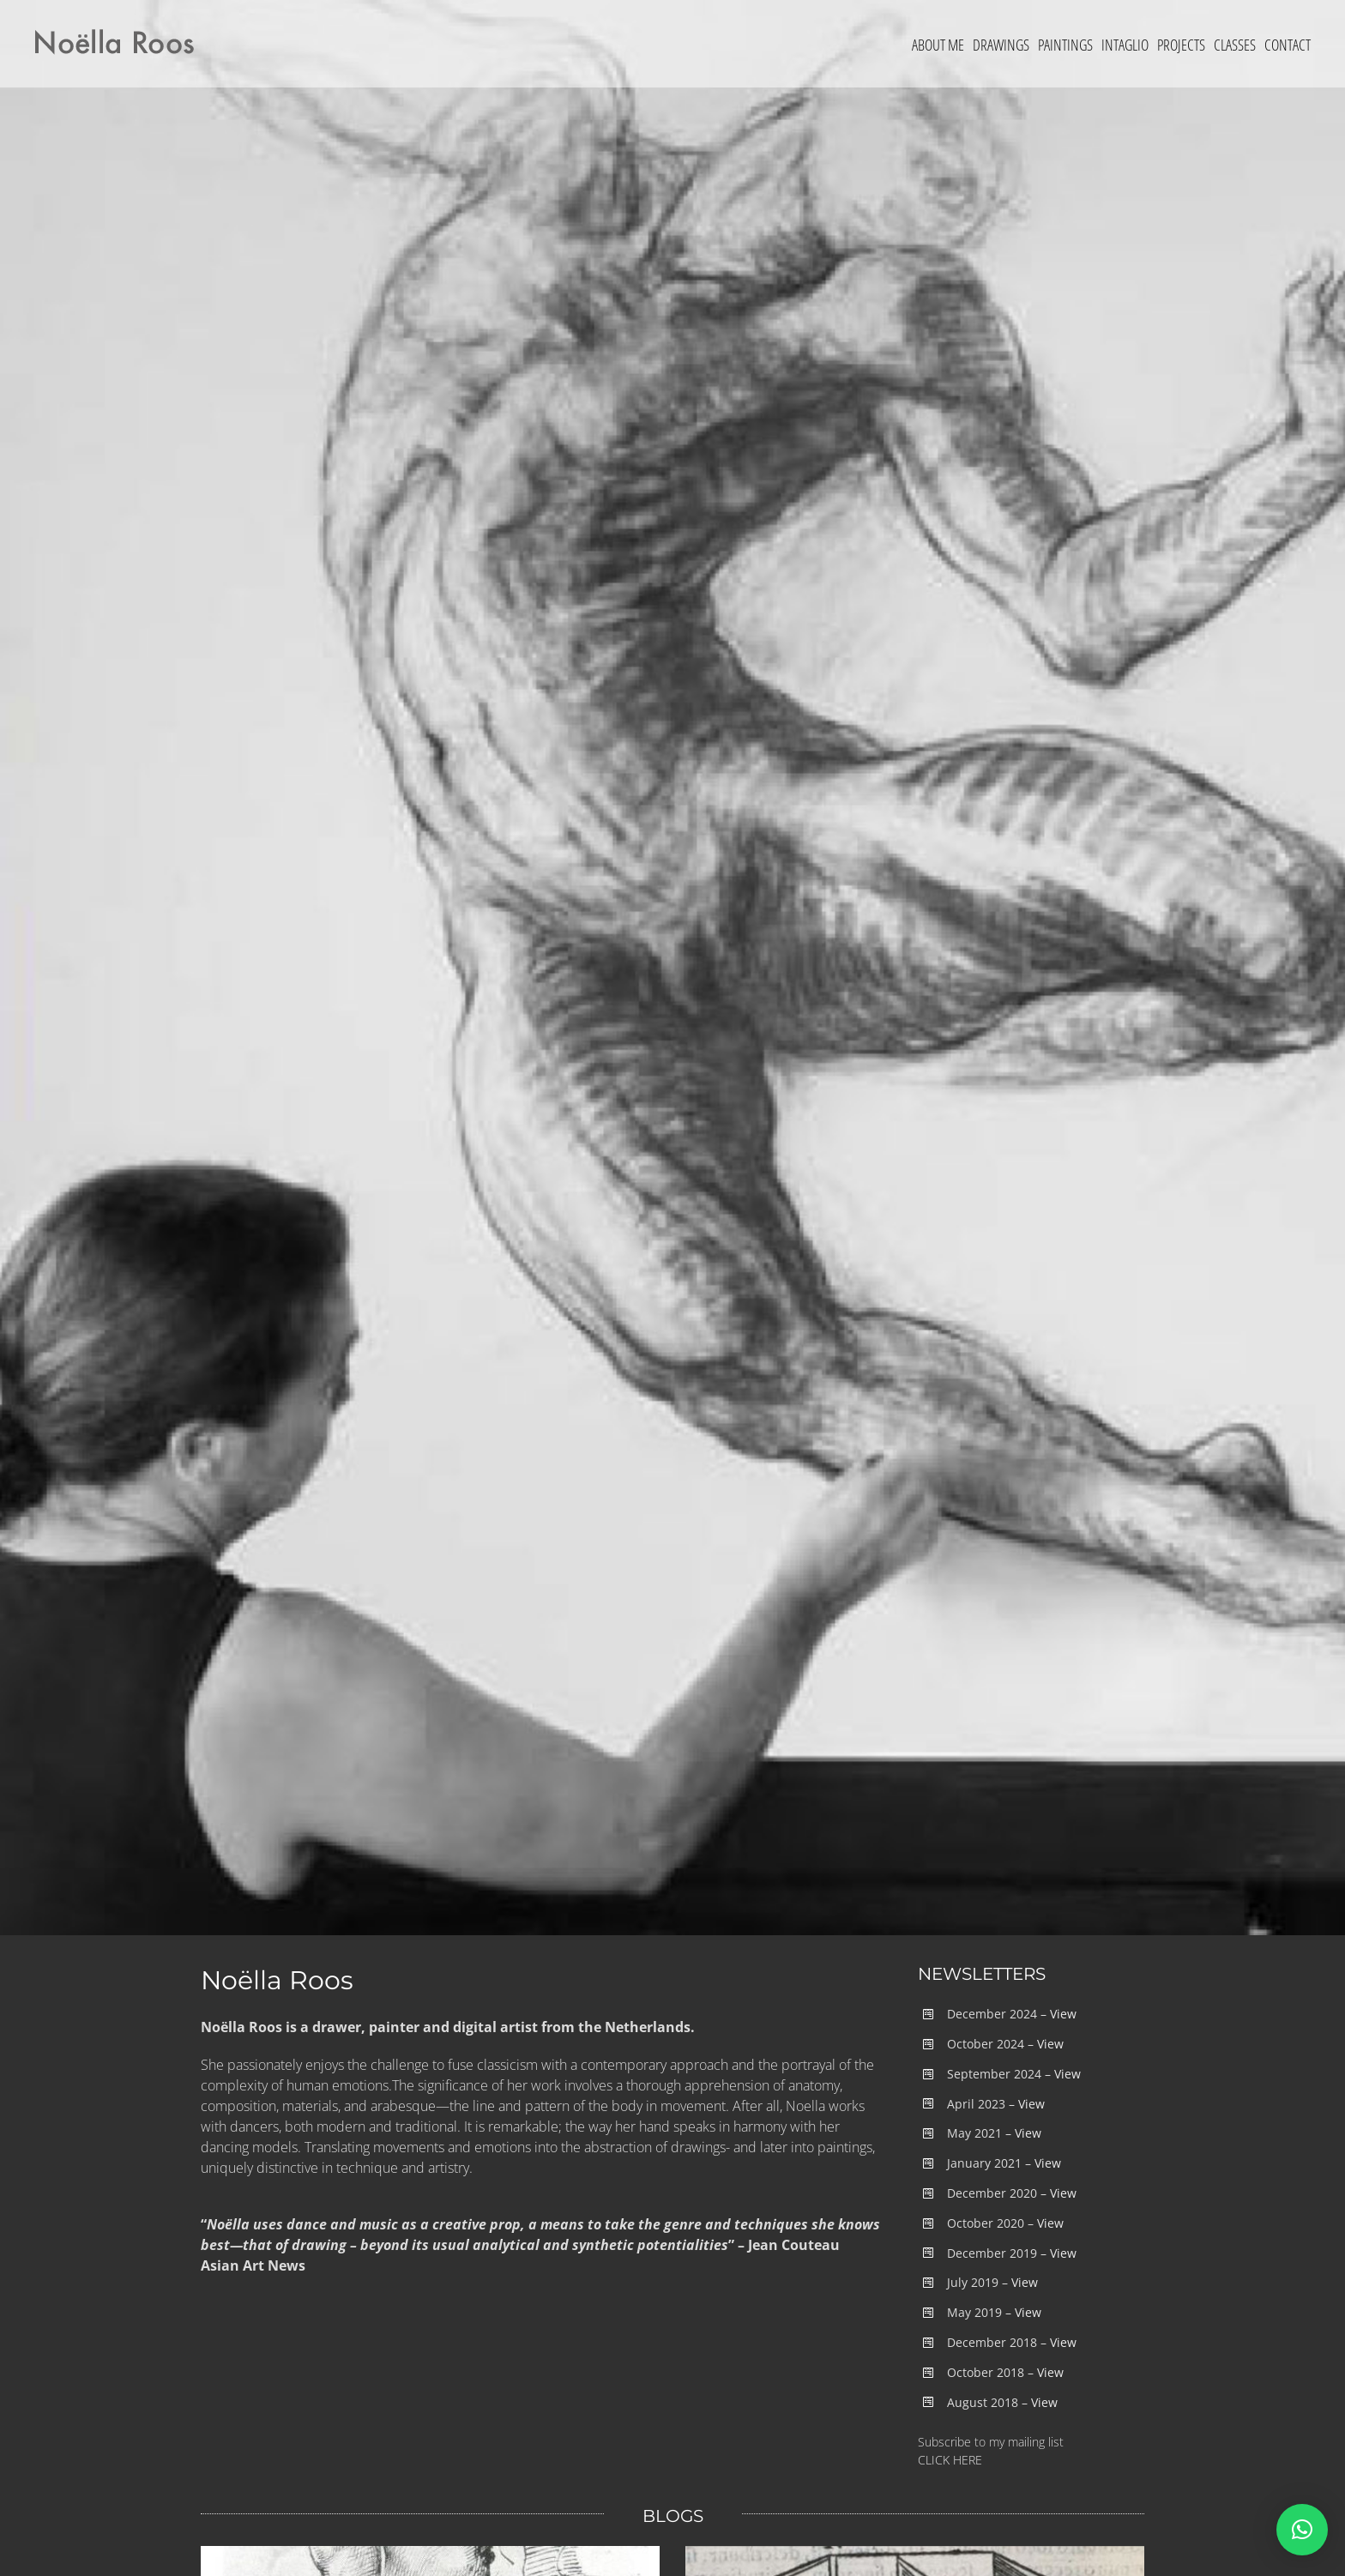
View (1063, 2014)
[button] (1302, 2529)
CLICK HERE (950, 2460)
